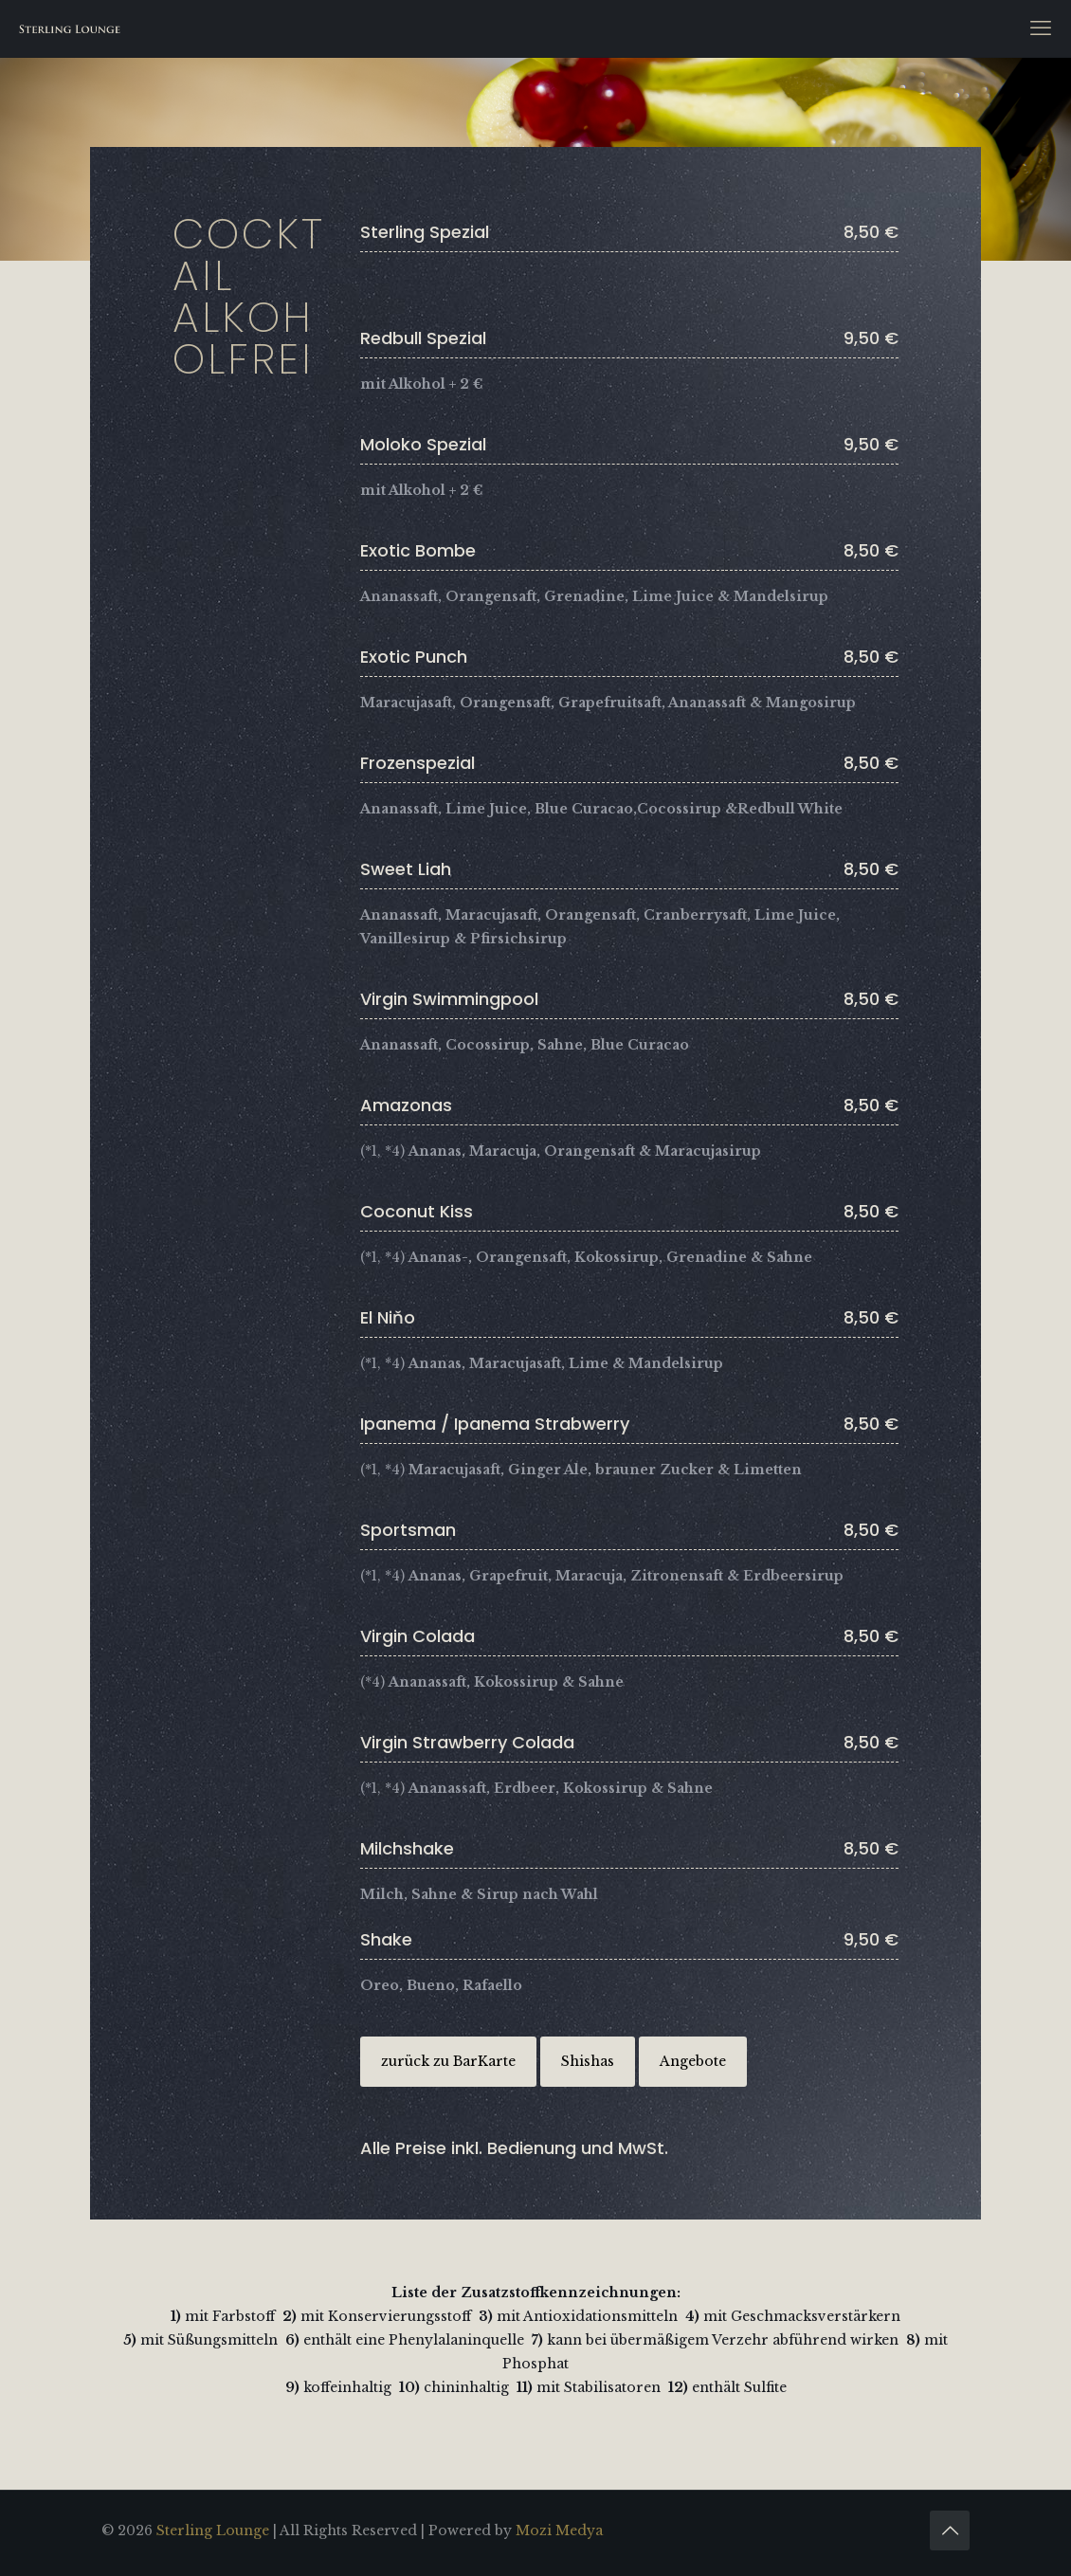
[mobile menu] (1041, 28)
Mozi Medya (559, 2530)
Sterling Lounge (212, 2530)
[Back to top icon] (950, 2530)
